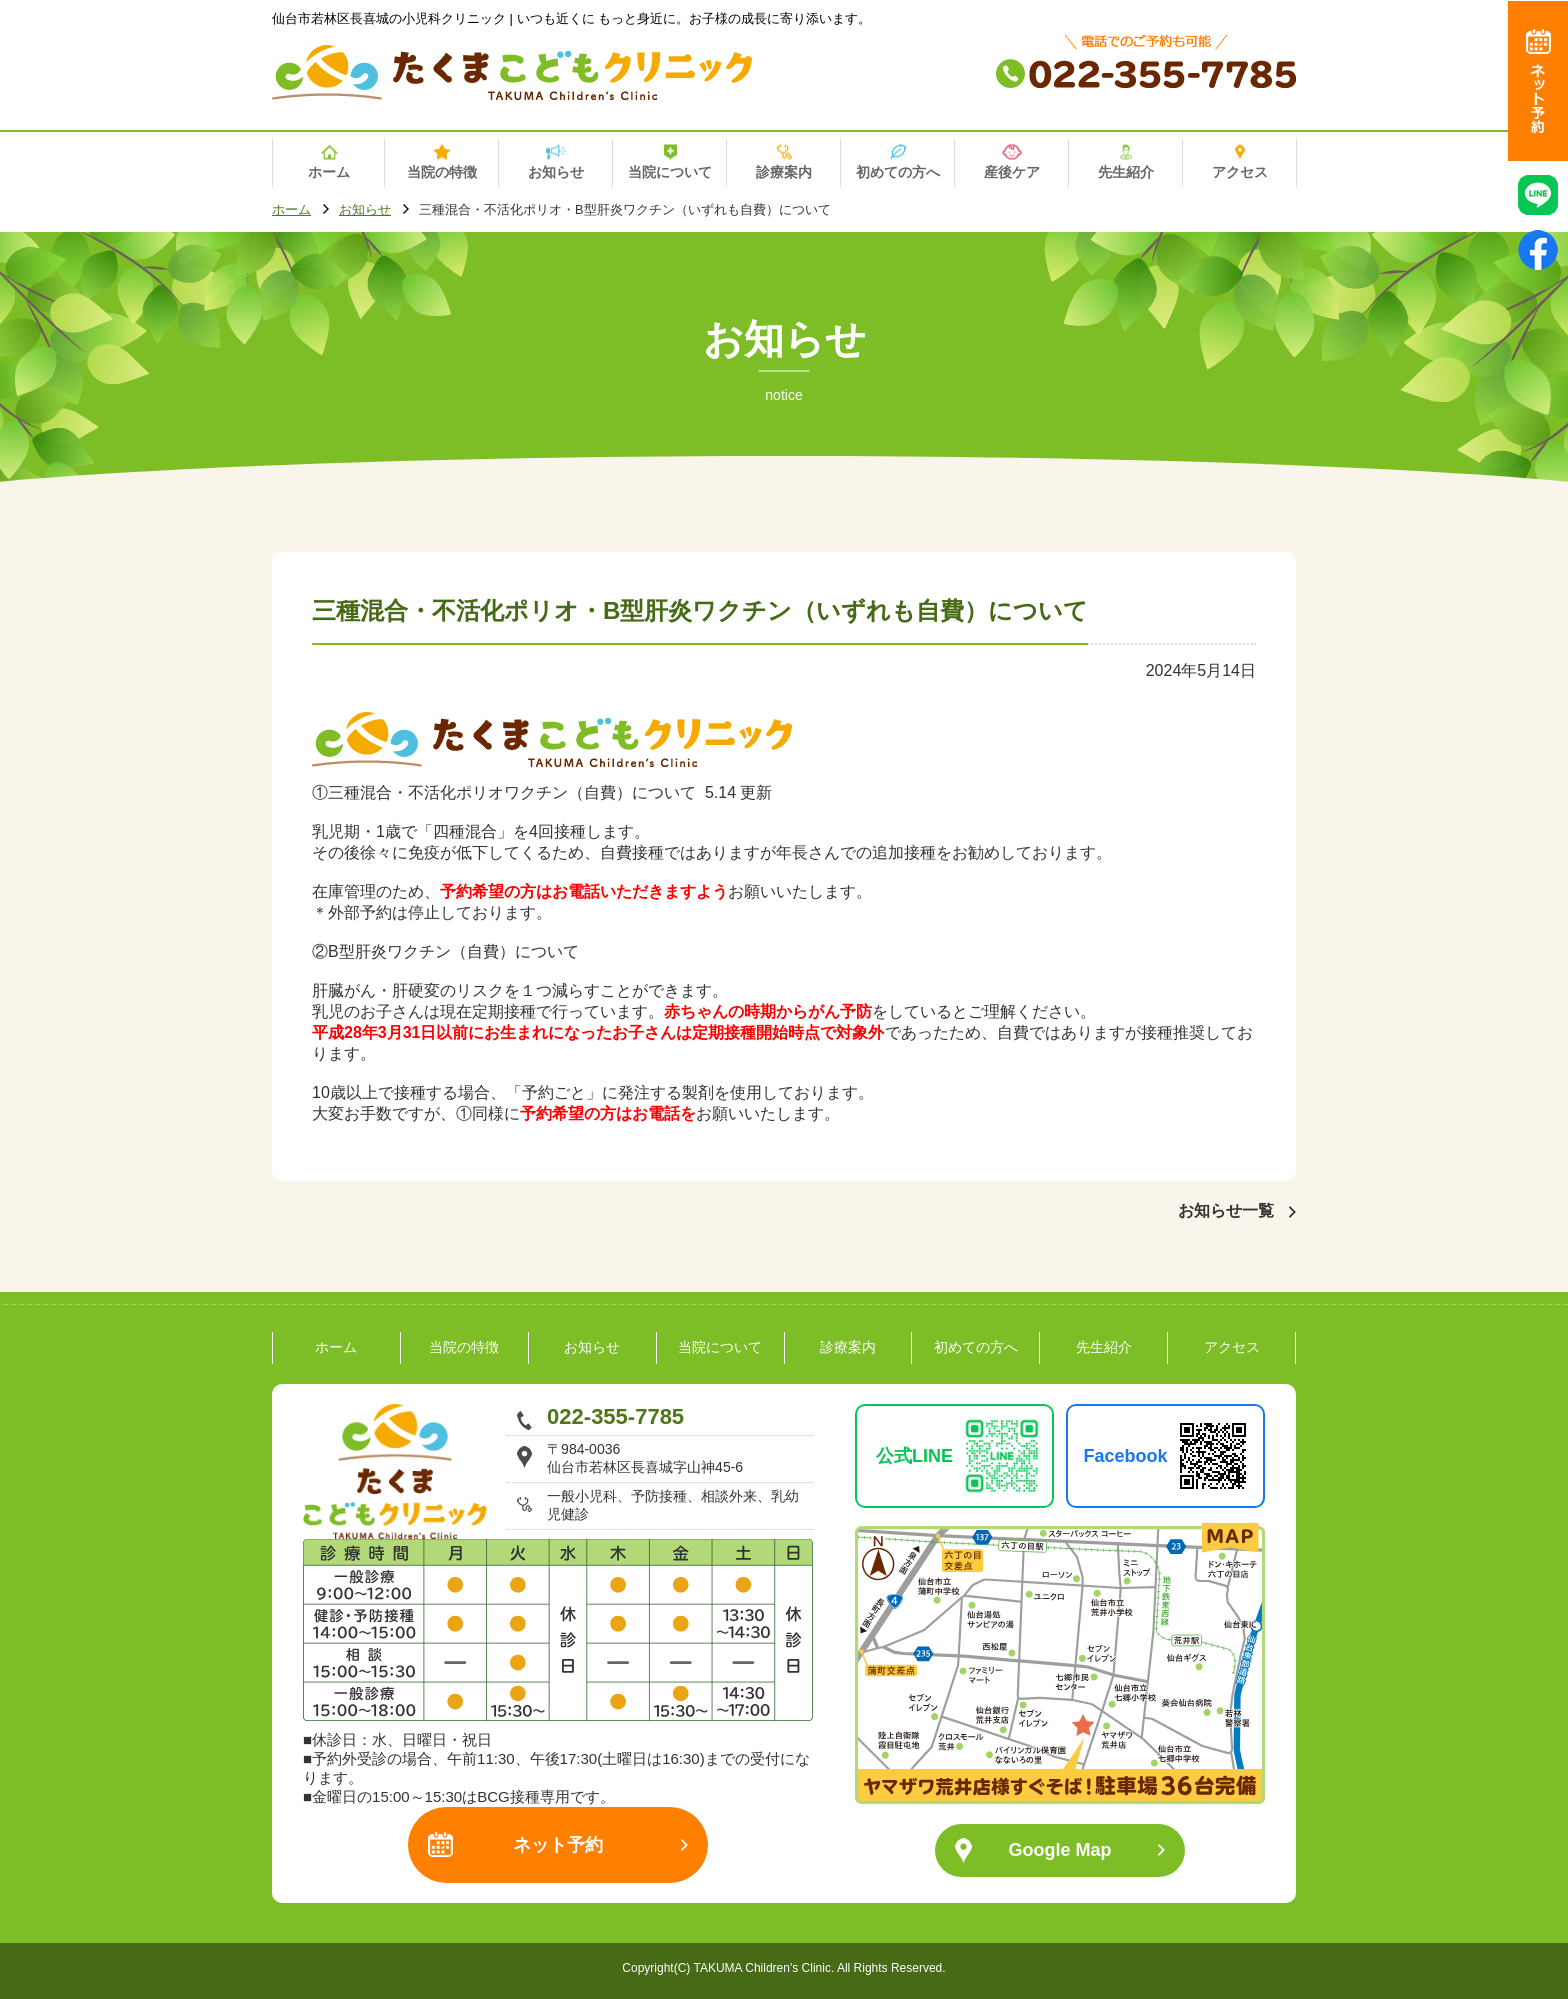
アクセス (1232, 1347)
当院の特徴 (464, 1347)
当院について (720, 1347)
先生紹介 (1104, 1347)
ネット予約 (558, 1845)
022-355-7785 (615, 1416)
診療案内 (848, 1347)
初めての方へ (976, 1347)
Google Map (1060, 1850)
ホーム (291, 210)
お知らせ (365, 210)
